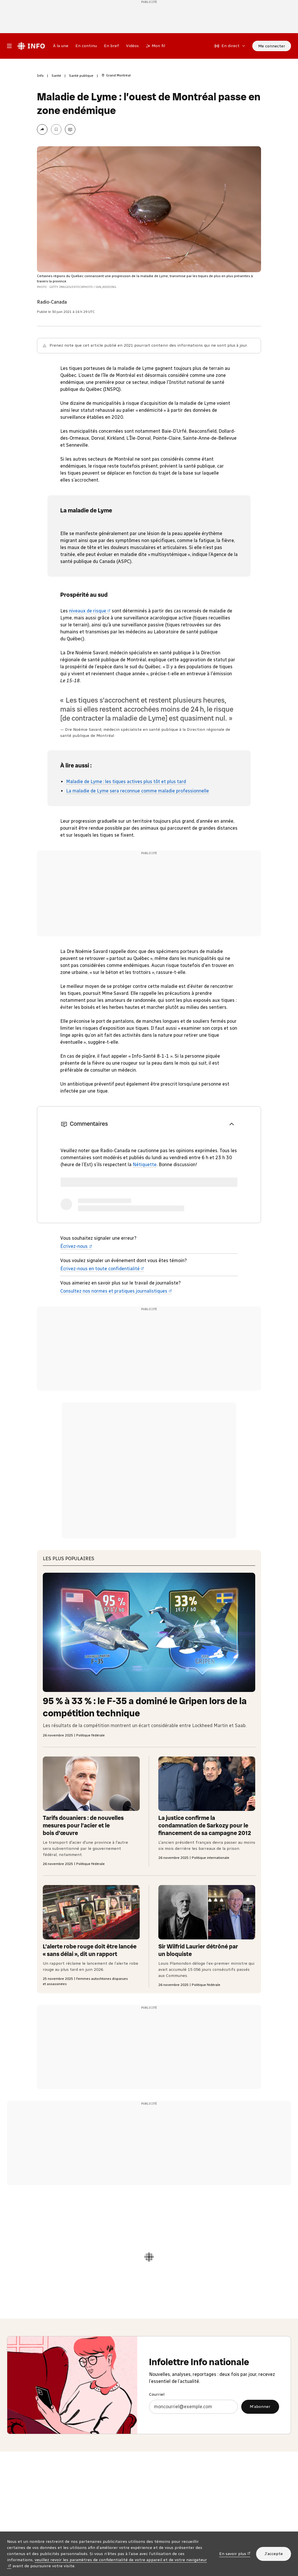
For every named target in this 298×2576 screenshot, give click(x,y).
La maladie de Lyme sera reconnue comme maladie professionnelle (137, 791)
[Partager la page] (42, 129)
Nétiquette (145, 1164)
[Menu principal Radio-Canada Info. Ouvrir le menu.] (9, 46)
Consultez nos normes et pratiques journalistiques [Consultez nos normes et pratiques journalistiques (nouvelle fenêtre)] (116, 1291)
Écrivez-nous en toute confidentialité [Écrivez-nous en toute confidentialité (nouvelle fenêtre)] (102, 1268)
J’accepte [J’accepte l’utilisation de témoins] (273, 2553)
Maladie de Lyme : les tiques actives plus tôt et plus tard (126, 781)
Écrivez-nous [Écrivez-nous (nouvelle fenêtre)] (76, 1246)
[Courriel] (193, 2407)
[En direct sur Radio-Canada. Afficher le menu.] (229, 46)
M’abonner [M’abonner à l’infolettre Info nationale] (260, 2406)
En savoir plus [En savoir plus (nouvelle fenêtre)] (235, 2553)
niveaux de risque (90, 611)
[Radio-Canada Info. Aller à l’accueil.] (31, 46)
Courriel (156, 2394)
